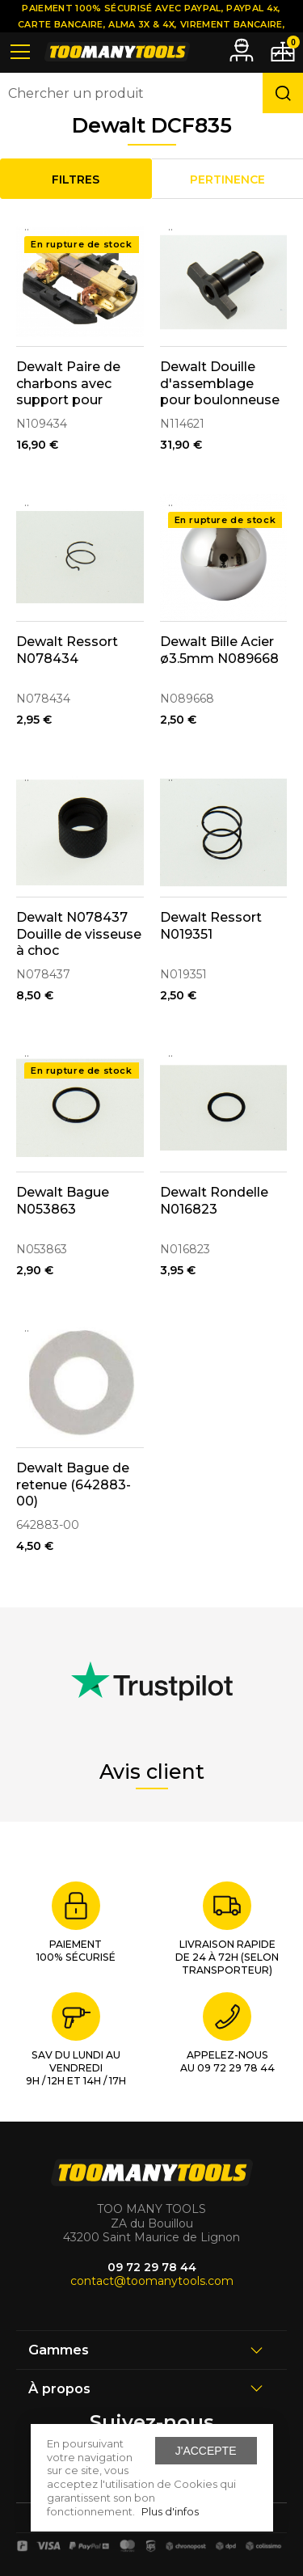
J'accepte (206, 2450)
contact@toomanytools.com (152, 2281)
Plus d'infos (170, 2511)
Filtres (75, 179)
